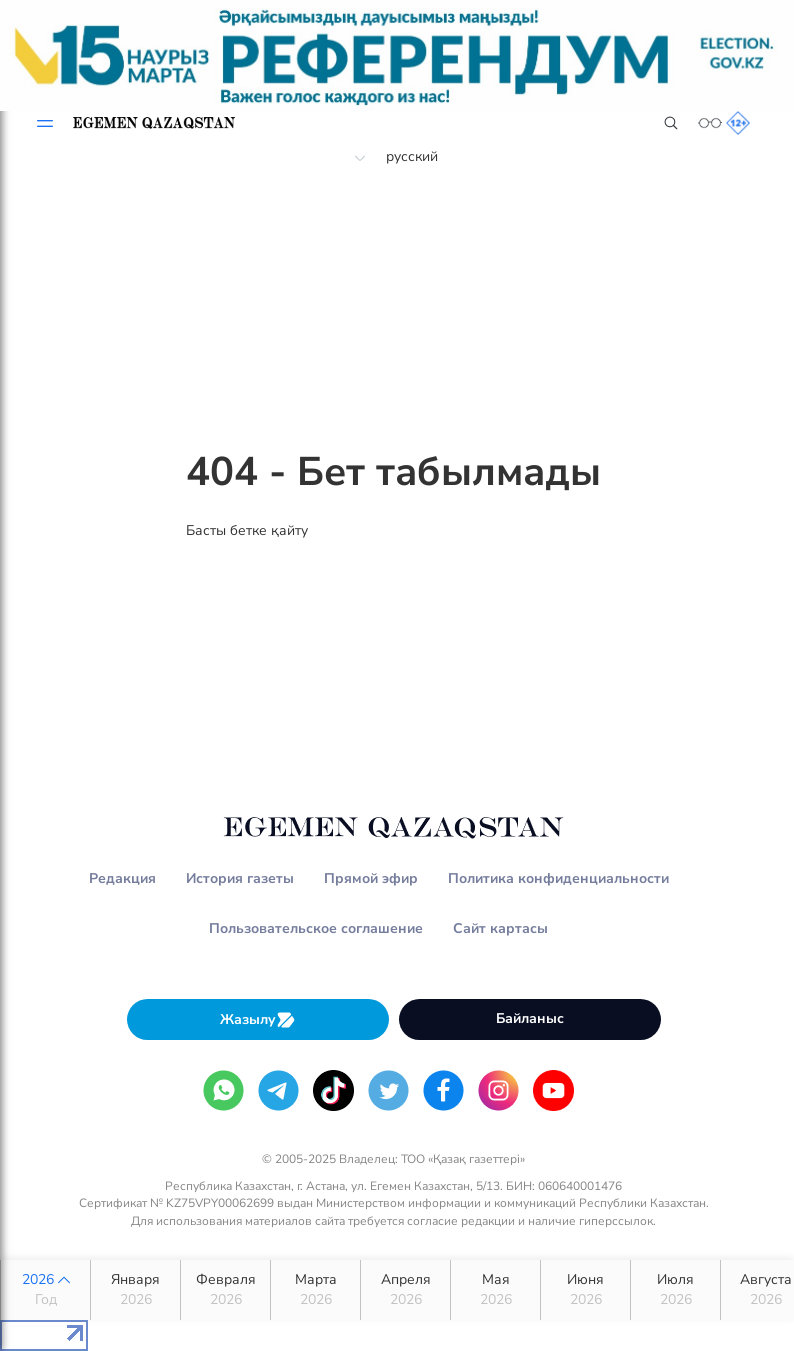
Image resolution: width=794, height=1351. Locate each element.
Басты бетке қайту (247, 530)
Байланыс (530, 1018)
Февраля (225, 1290)
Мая (495, 1290)
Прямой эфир (371, 878)
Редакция (122, 878)
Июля (675, 1290)
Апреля (405, 1290)
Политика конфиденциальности (558, 878)
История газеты (240, 878)
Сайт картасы (500, 928)
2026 (45, 1290)
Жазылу (258, 1019)
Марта (315, 1290)
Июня (585, 1290)
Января (135, 1290)
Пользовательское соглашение (316, 928)
